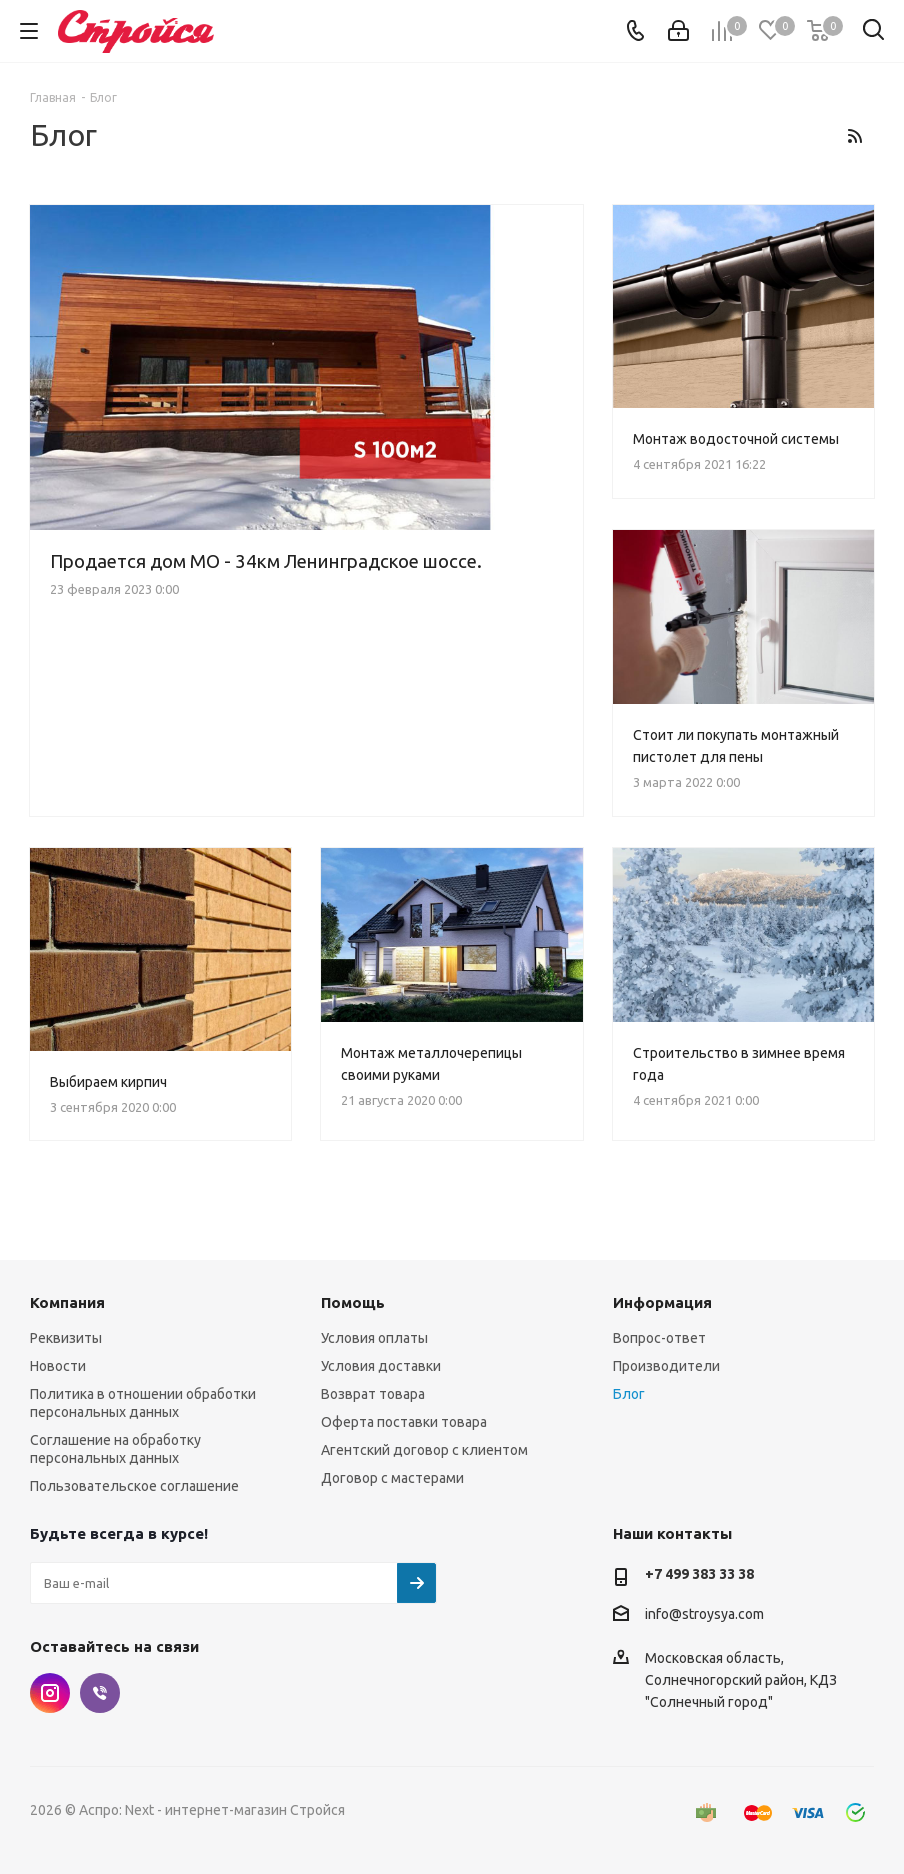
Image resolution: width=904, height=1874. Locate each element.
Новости (58, 1366)
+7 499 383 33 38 (699, 1574)
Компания (67, 1302)
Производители (666, 1366)
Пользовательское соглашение (134, 1486)
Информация (662, 1302)
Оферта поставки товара (404, 1422)
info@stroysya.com (704, 1614)
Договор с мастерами (392, 1478)
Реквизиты (66, 1338)
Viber (100, 1693)
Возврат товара (373, 1394)
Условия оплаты (374, 1338)
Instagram (50, 1693)
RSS (854, 136)
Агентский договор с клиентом (424, 1450)
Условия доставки (381, 1366)
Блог (629, 1394)
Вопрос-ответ (659, 1338)
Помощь (353, 1302)
